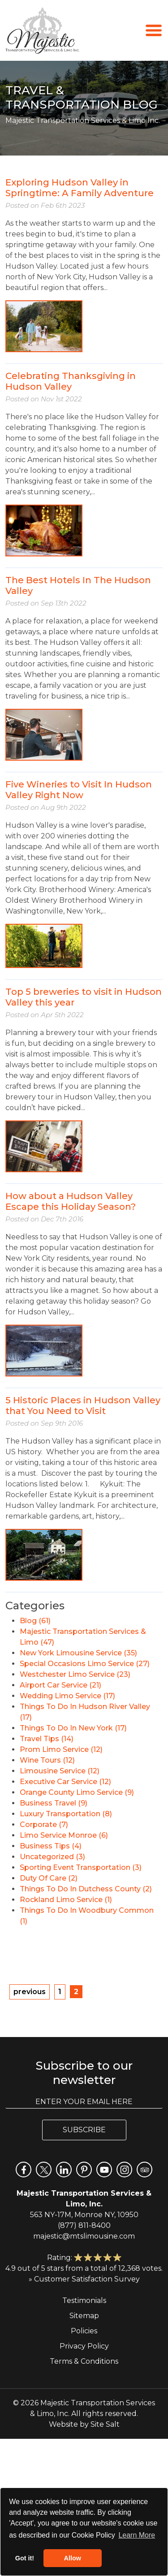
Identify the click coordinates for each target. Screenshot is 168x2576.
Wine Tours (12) (47, 1760)
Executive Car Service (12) (65, 1781)
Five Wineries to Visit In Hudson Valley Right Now (78, 789)
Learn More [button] (136, 2535)
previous (29, 1991)
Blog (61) (35, 1620)
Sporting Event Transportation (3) (81, 1867)
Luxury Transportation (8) (66, 1814)
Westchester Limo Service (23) (75, 1674)
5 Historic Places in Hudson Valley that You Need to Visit (82, 1405)
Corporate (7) (44, 1824)
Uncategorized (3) (52, 1856)
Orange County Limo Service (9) (77, 1792)
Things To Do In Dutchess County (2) (86, 1889)
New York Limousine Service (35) (78, 1653)
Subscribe (84, 2130)
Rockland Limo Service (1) (66, 1899)
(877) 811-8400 (84, 2225)
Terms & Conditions (84, 2361)
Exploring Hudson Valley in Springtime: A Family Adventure (79, 187)
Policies (84, 2331)
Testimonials (84, 2300)
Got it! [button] (24, 2558)
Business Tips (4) (51, 1846)
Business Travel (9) (53, 1803)
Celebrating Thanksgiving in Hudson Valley (70, 381)
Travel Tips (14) (46, 1738)
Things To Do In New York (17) (73, 1728)
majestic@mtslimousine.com (84, 2236)
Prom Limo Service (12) (61, 1749)
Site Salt (105, 2424)
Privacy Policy (84, 2346)
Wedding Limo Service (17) (67, 1696)
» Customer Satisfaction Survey (84, 2279)
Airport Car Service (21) (60, 1685)
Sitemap (84, 2315)
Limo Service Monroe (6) (64, 1835)
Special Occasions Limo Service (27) (85, 1663)
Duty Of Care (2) (49, 1878)
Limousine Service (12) (59, 1771)
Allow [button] (72, 2558)
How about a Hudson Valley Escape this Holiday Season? (70, 1201)
